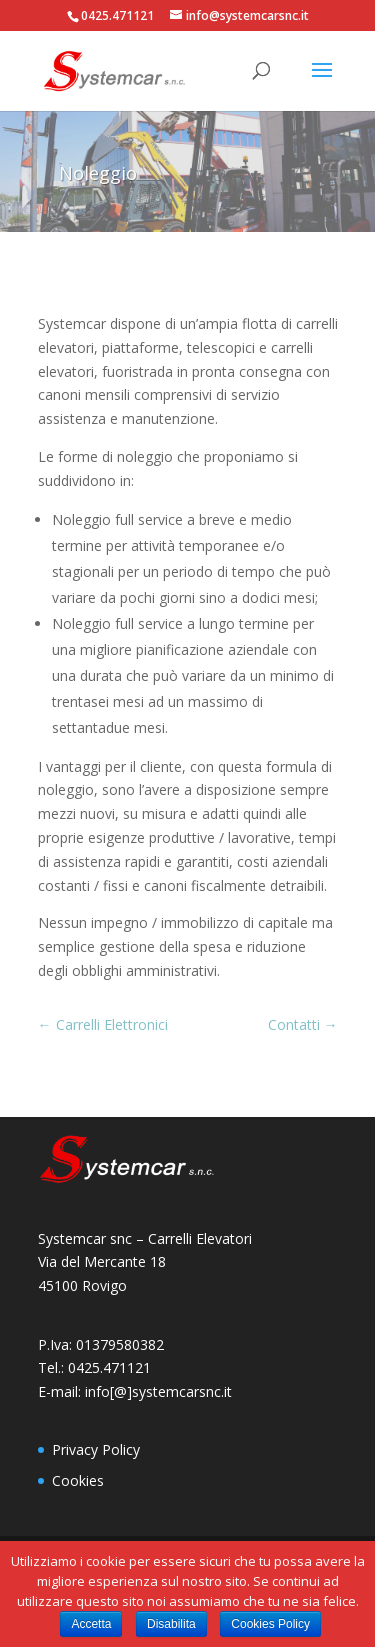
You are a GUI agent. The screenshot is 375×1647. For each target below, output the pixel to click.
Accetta (91, 1624)
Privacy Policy (96, 1449)
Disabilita (171, 1624)
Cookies (78, 1480)
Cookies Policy (270, 1624)
